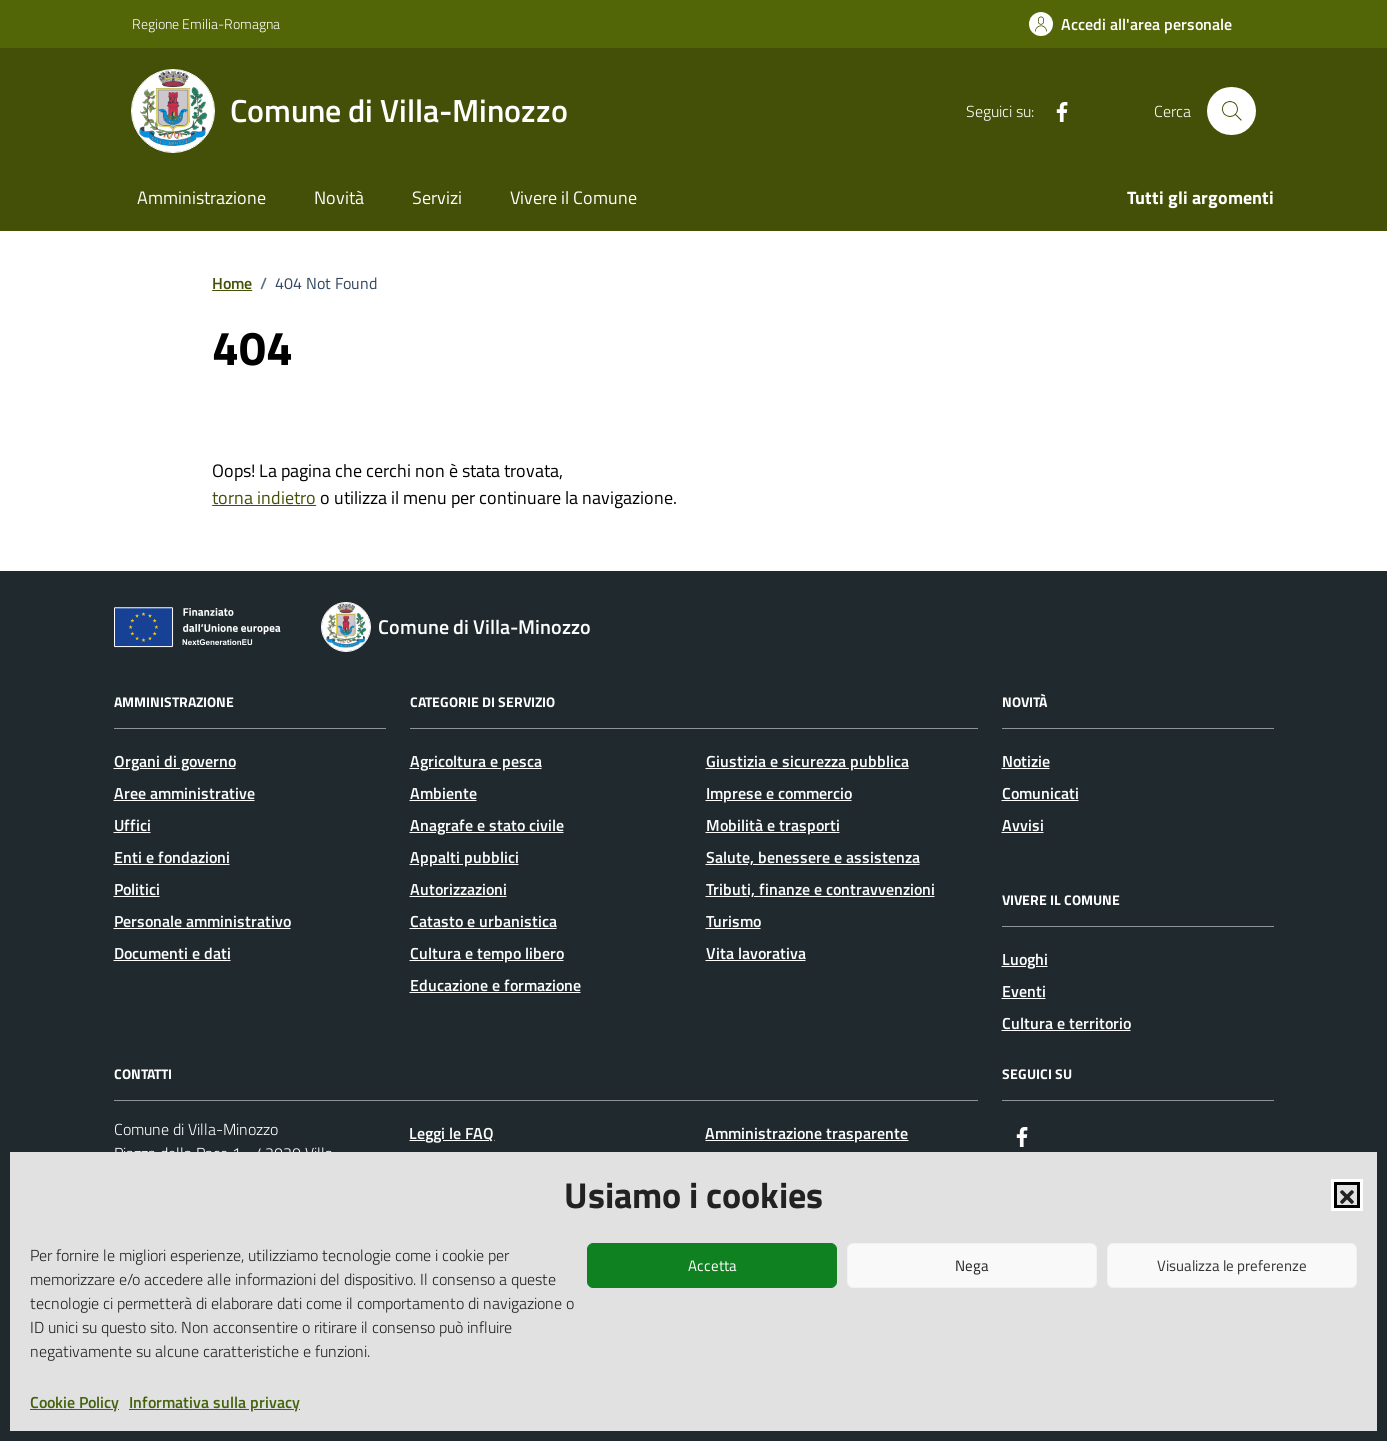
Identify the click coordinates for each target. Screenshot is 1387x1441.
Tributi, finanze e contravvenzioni (820, 889)
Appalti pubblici (464, 857)
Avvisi (1023, 825)
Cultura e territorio (1066, 1023)
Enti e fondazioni (172, 857)
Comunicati (1040, 793)
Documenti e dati (172, 953)
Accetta (712, 1265)
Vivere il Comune (573, 197)
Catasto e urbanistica (483, 921)
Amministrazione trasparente (806, 1133)
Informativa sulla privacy (214, 1402)
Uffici (132, 825)
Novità (339, 197)
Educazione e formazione (495, 985)
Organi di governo (175, 761)
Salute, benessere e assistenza (813, 857)
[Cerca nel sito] (1231, 111)
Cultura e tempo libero (487, 953)
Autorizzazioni (458, 889)
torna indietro (264, 497)
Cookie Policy (74, 1402)
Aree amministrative (184, 793)
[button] (1347, 1195)
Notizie (1026, 761)
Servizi (437, 197)
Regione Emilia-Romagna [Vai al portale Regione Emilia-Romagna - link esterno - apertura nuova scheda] (206, 23)
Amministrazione (201, 197)
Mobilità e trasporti (773, 825)
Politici (137, 889)
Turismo (733, 921)
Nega (972, 1265)
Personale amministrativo (202, 921)
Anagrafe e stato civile (487, 825)
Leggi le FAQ (451, 1133)
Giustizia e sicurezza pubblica (807, 761)
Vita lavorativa (756, 953)
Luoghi (1025, 959)
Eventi (1024, 991)
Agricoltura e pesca (476, 761)
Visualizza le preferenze (1232, 1265)
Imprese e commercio (779, 793)
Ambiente (443, 793)
